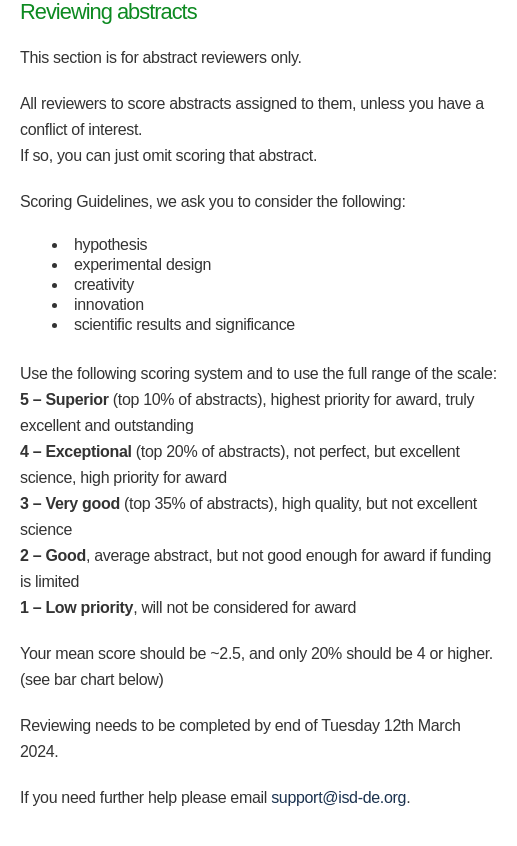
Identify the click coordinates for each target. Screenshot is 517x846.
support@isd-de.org (338, 797)
